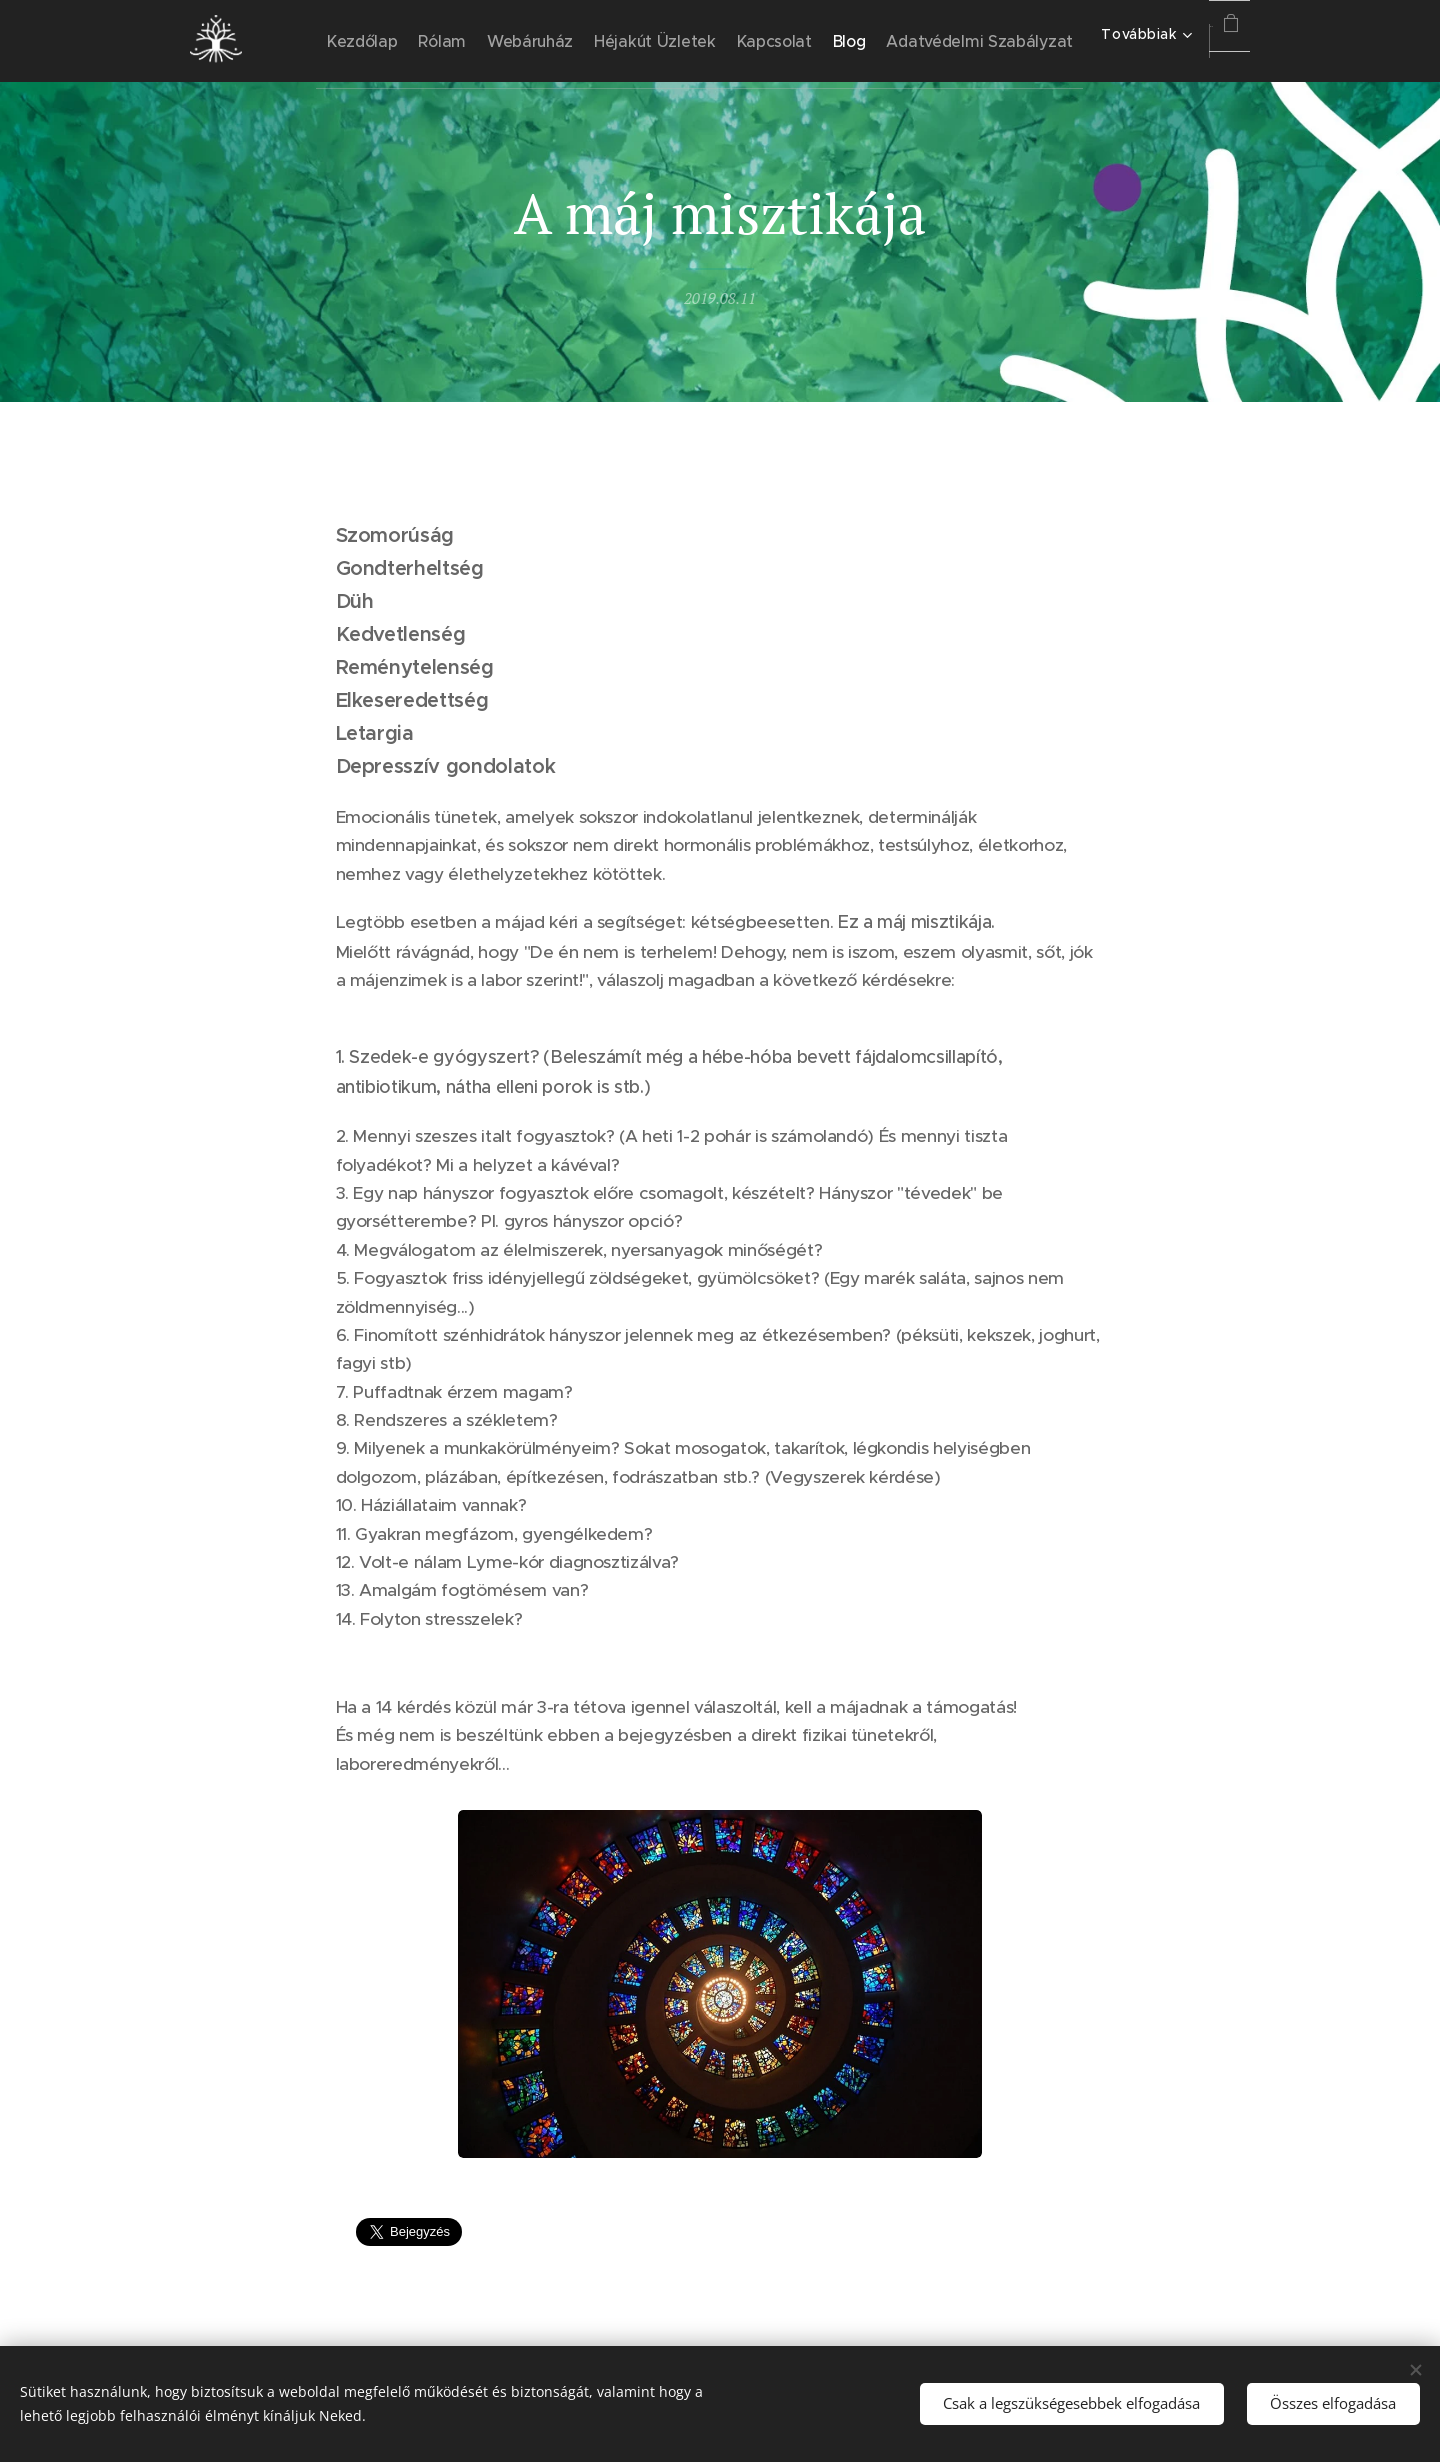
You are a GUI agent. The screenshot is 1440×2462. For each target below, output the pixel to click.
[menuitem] (449, 41)
